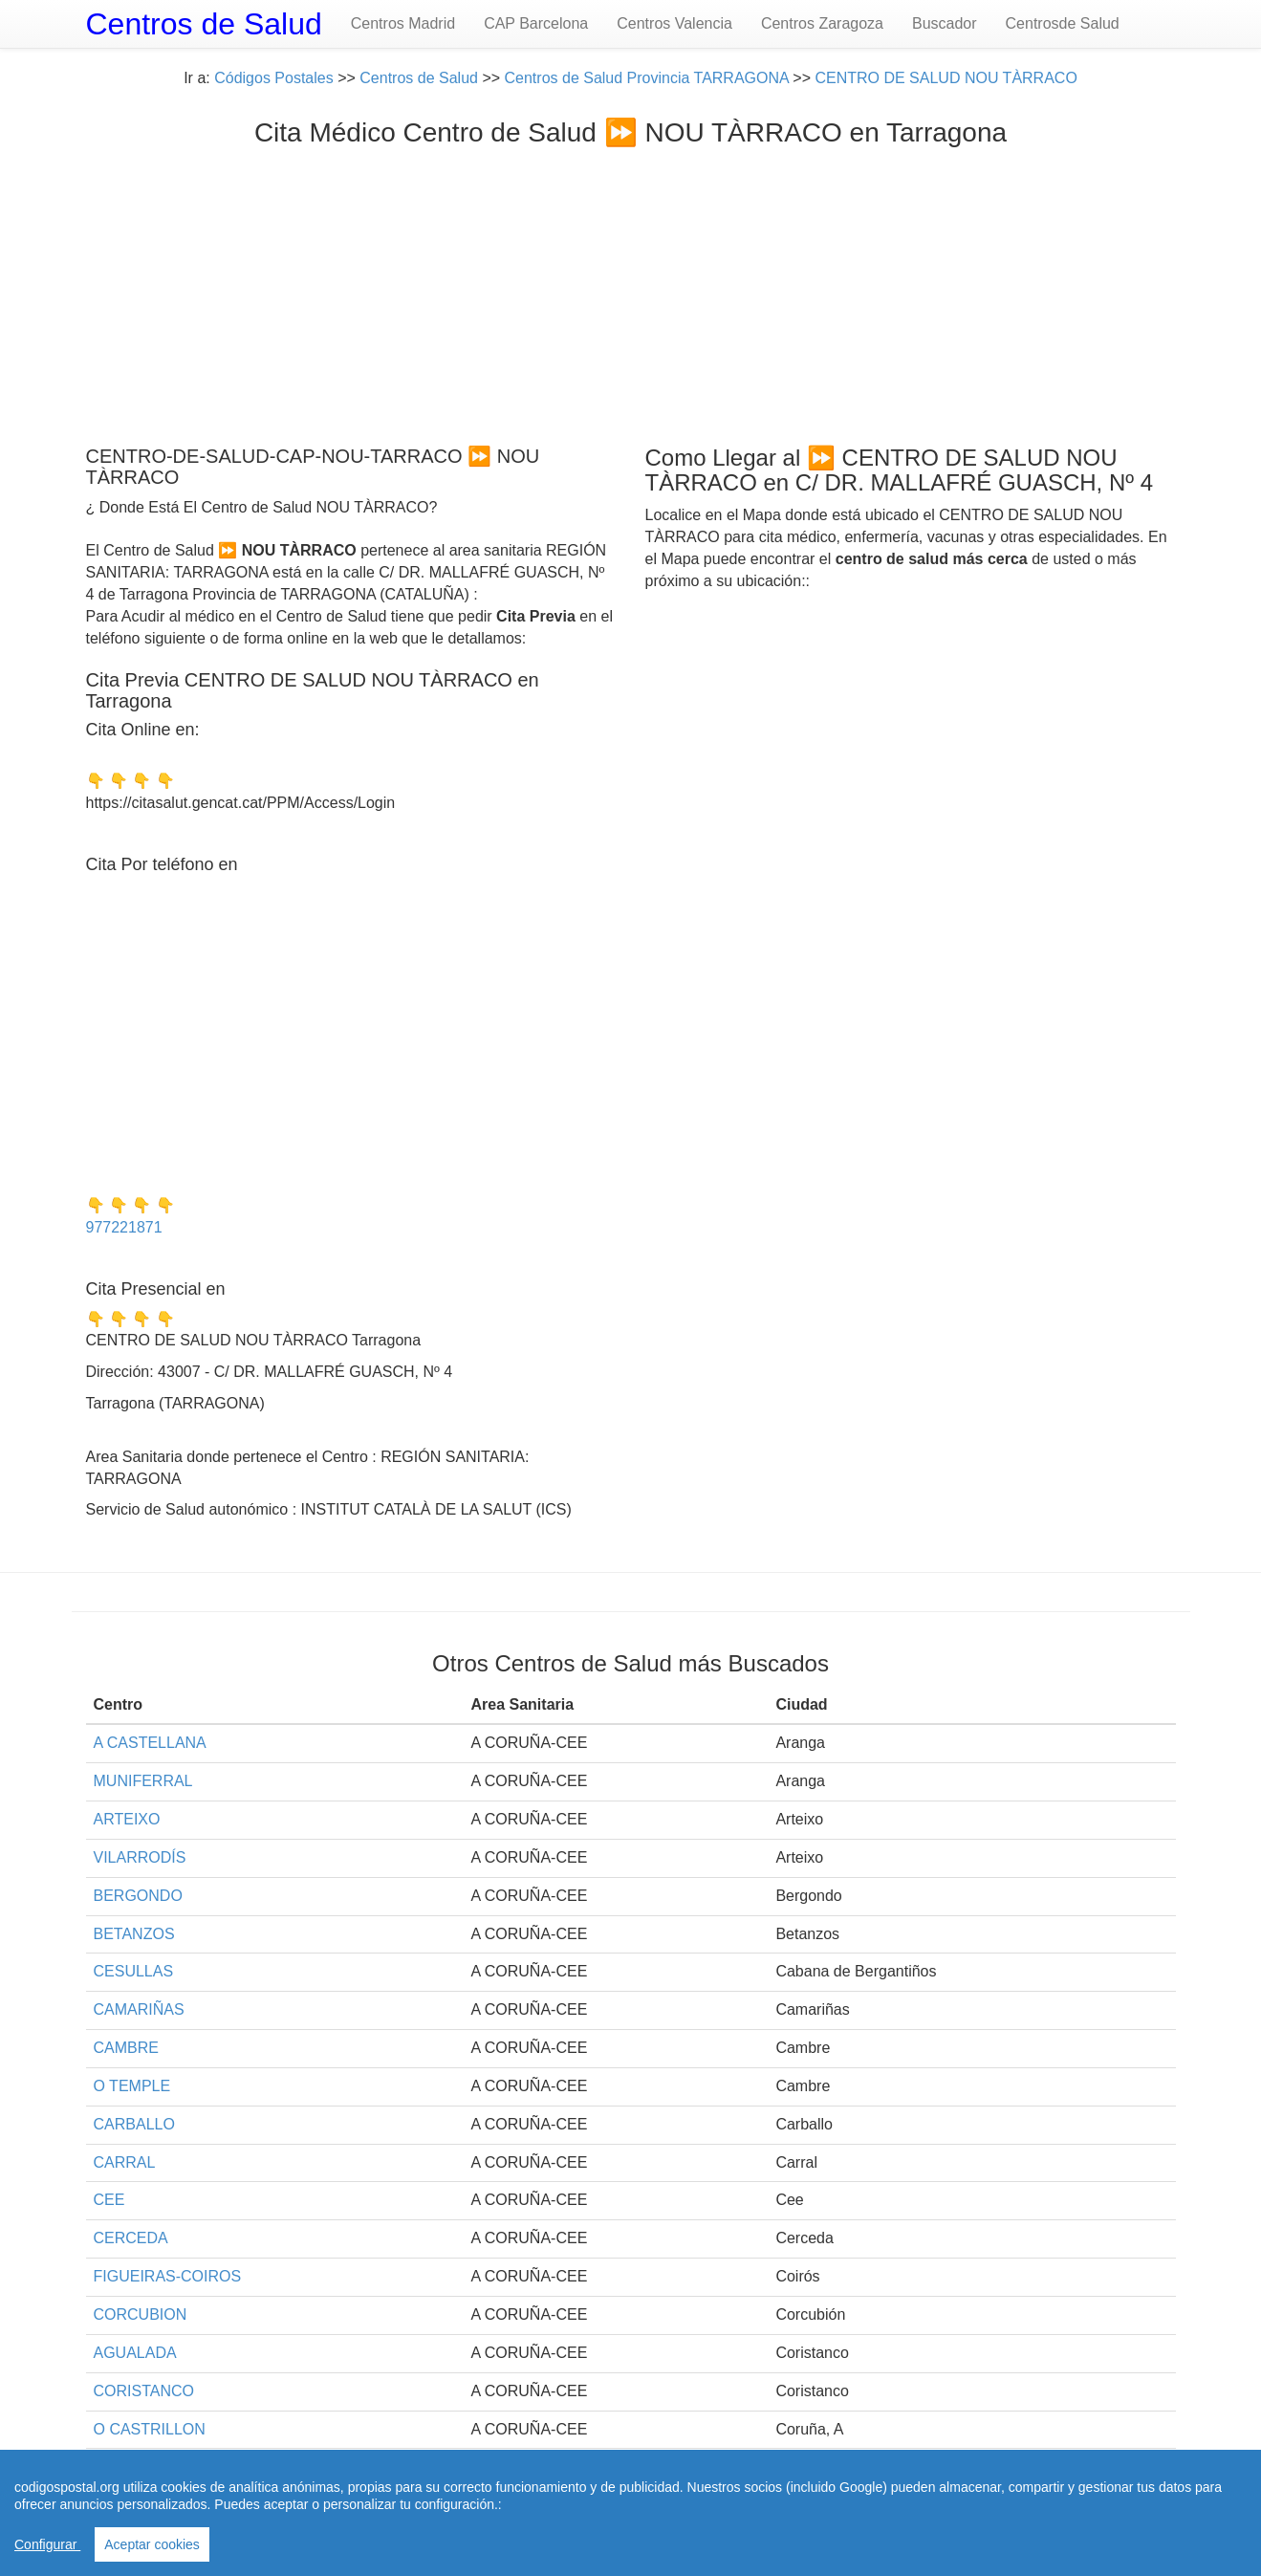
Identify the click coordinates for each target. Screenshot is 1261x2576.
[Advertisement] (631, 292)
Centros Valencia (674, 23)
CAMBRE (126, 2048)
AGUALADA (135, 2353)
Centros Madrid (403, 23)
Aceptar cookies (152, 2544)
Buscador (944, 23)
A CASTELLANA (150, 1743)
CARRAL (125, 2162)
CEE (109, 2200)
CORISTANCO (144, 2391)
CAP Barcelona (536, 23)
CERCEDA (131, 2238)
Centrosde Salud (1063, 23)
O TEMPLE (132, 2086)
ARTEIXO (127, 1819)
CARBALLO (134, 2124)
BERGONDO (138, 1896)
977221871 (124, 1227)
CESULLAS (134, 1971)
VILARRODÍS (140, 1857)
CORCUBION (140, 2314)
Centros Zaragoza (822, 23)
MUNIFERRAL (143, 1781)
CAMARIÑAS (139, 2009)
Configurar (47, 2544)
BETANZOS (134, 1934)
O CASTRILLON (150, 2429)
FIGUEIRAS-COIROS (168, 2276)
